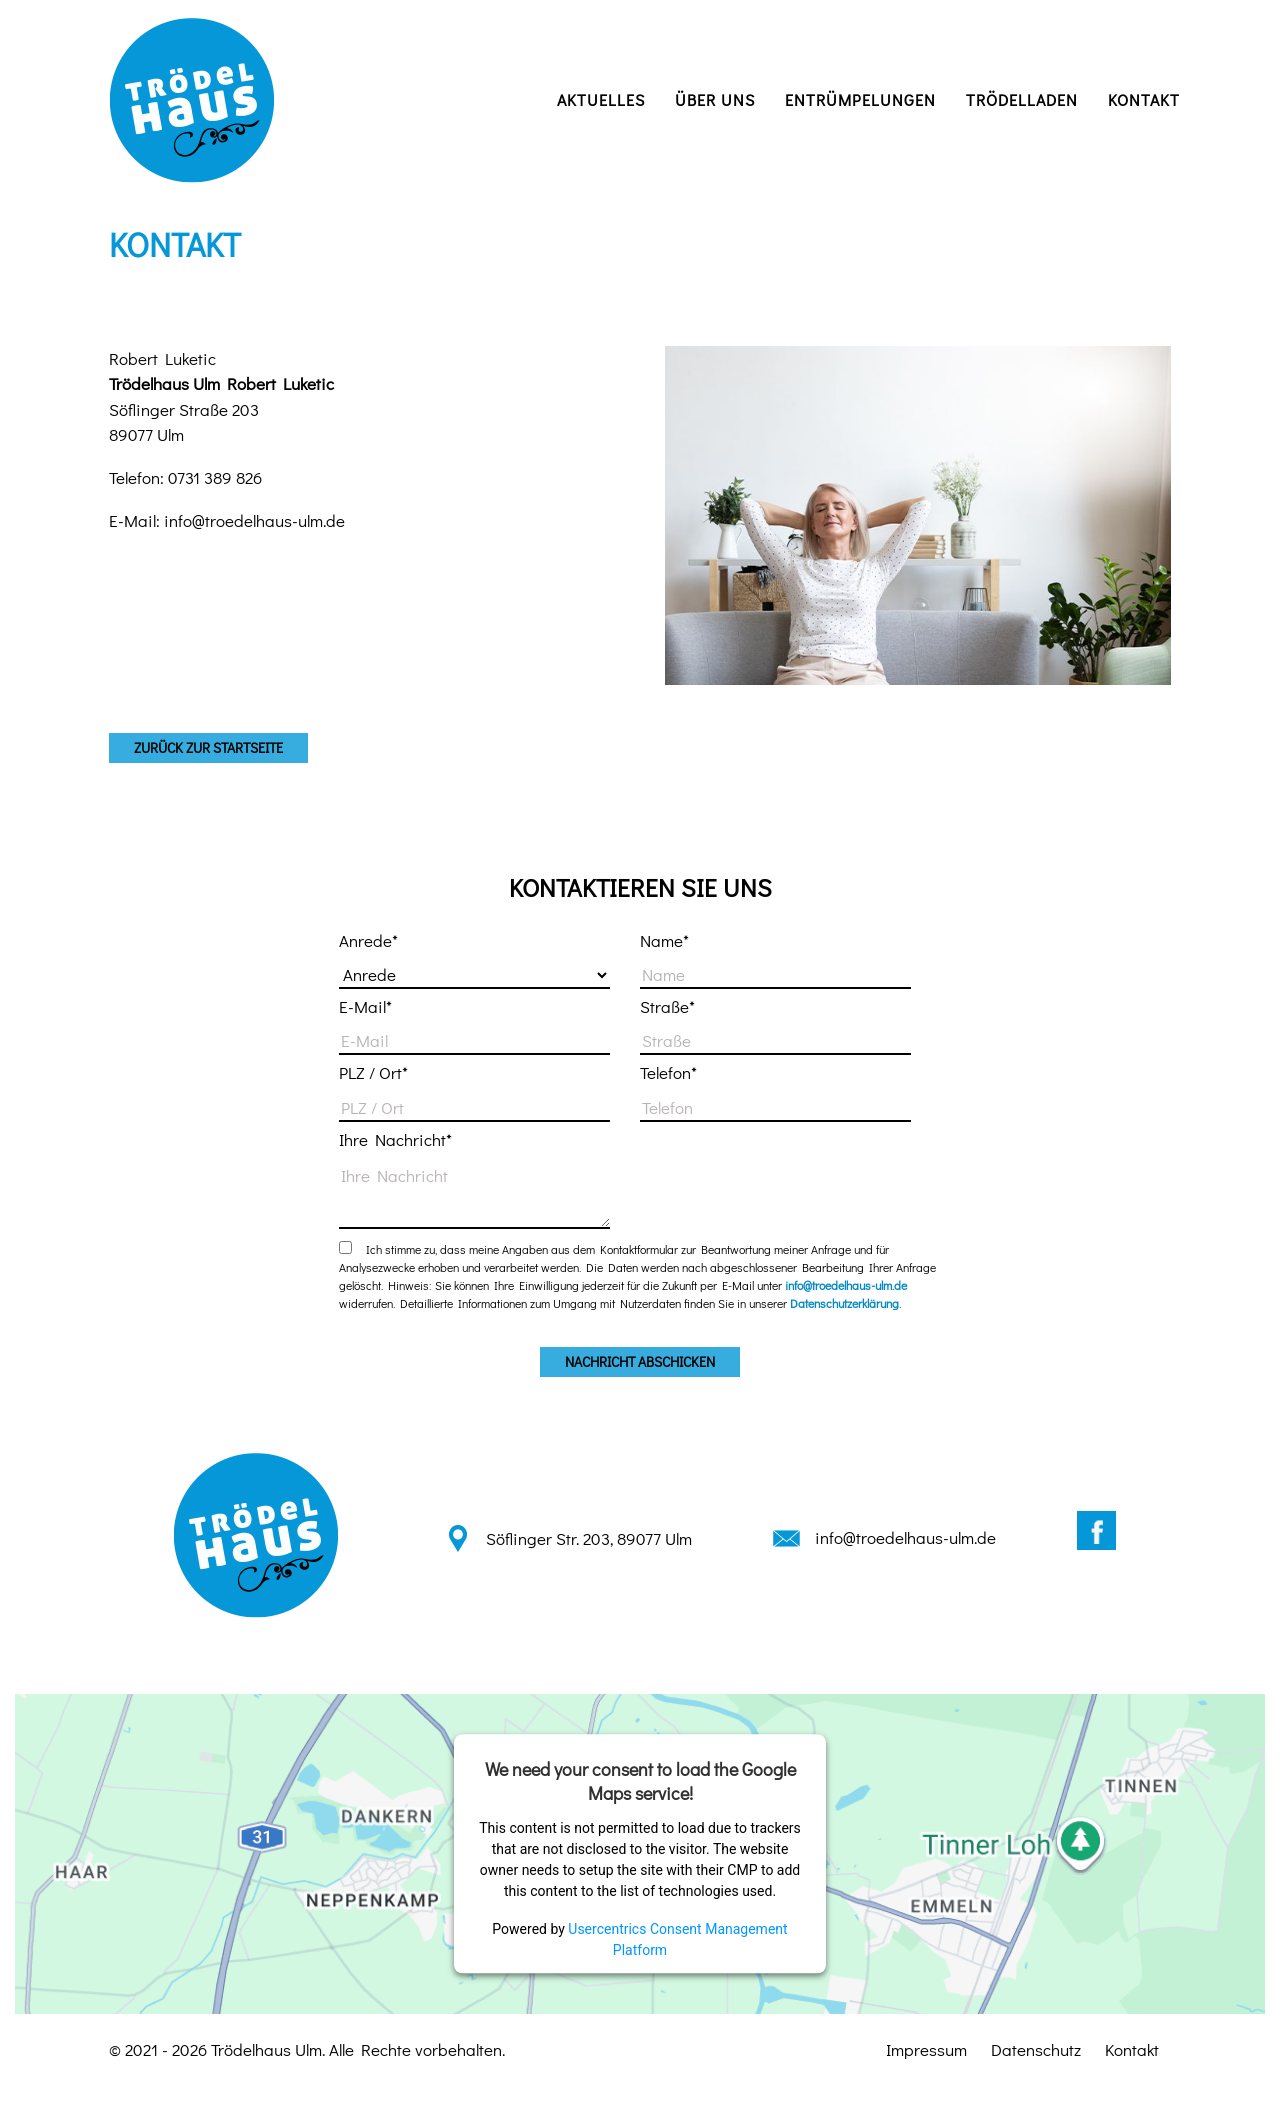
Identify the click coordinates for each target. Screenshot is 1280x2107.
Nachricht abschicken (640, 1361)
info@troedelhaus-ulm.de (254, 520)
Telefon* (668, 1072)
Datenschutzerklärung (844, 1303)
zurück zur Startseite (208, 747)
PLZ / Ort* (373, 1072)
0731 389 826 (215, 477)
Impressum (926, 2049)
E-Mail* (365, 1006)
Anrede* (368, 940)
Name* (664, 940)
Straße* (667, 1006)
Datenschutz (1036, 2049)
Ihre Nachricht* (395, 1139)
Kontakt (1132, 2049)
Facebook (1096, 1530)
